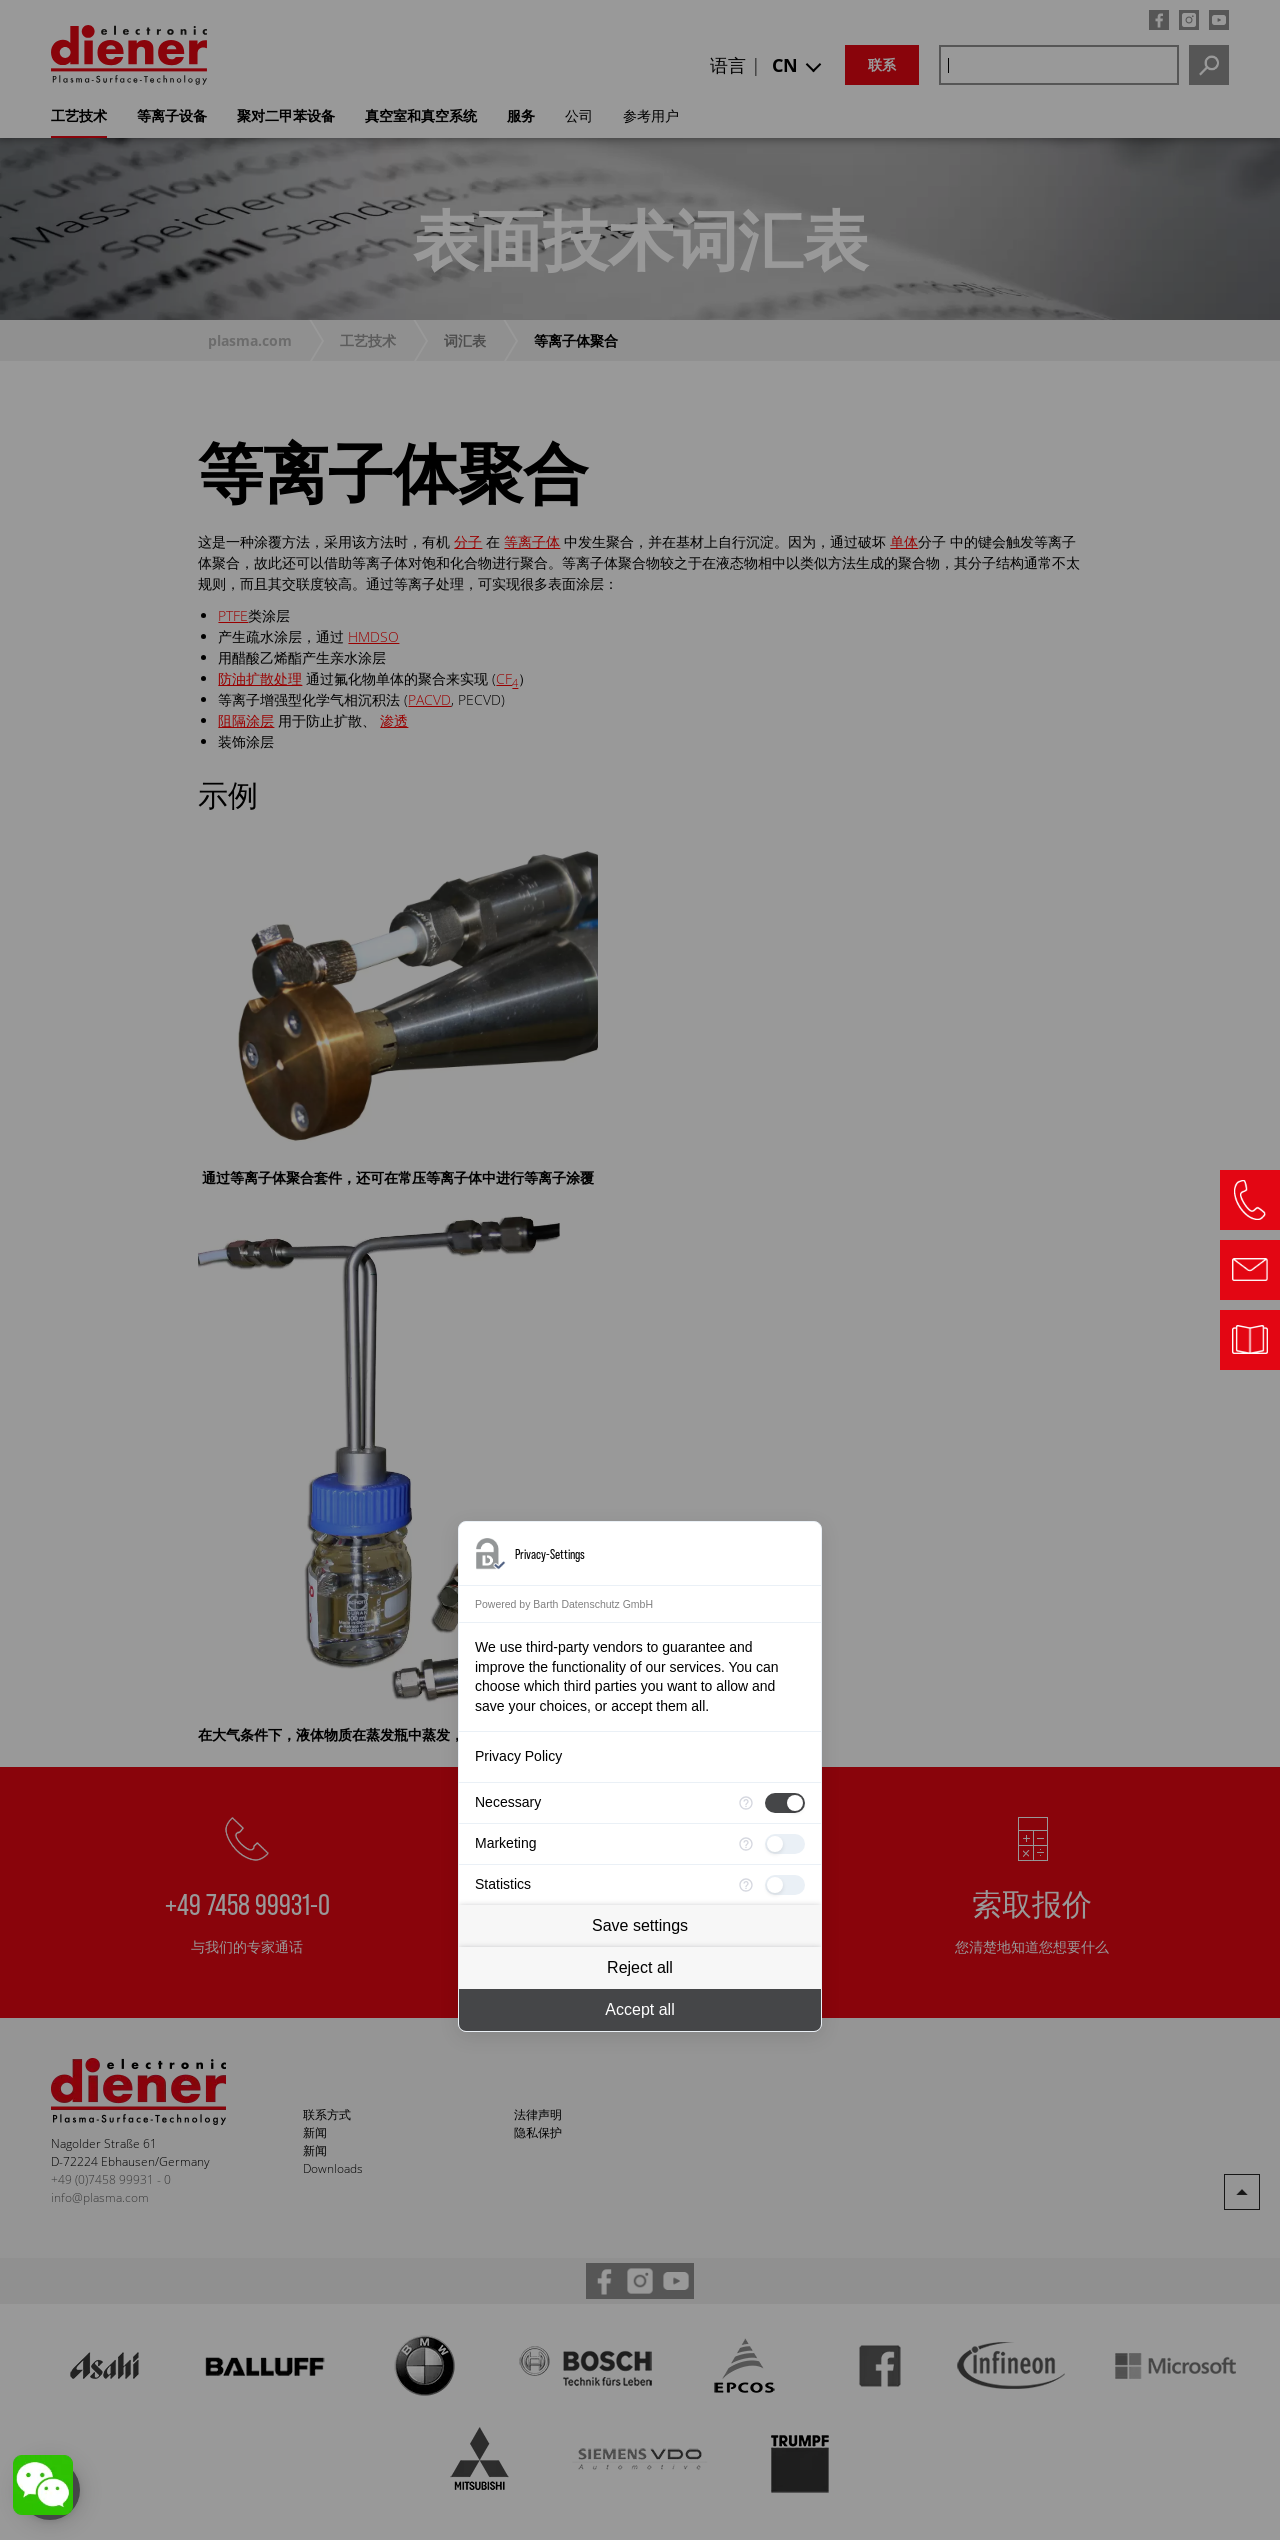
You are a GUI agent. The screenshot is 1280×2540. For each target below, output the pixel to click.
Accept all (639, 2009)
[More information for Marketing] (746, 1844)
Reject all (640, 1967)
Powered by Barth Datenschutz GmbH (564, 1604)
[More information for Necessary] (746, 1803)
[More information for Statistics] (746, 1885)
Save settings (640, 1925)
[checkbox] (785, 1803)
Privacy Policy (518, 1756)
